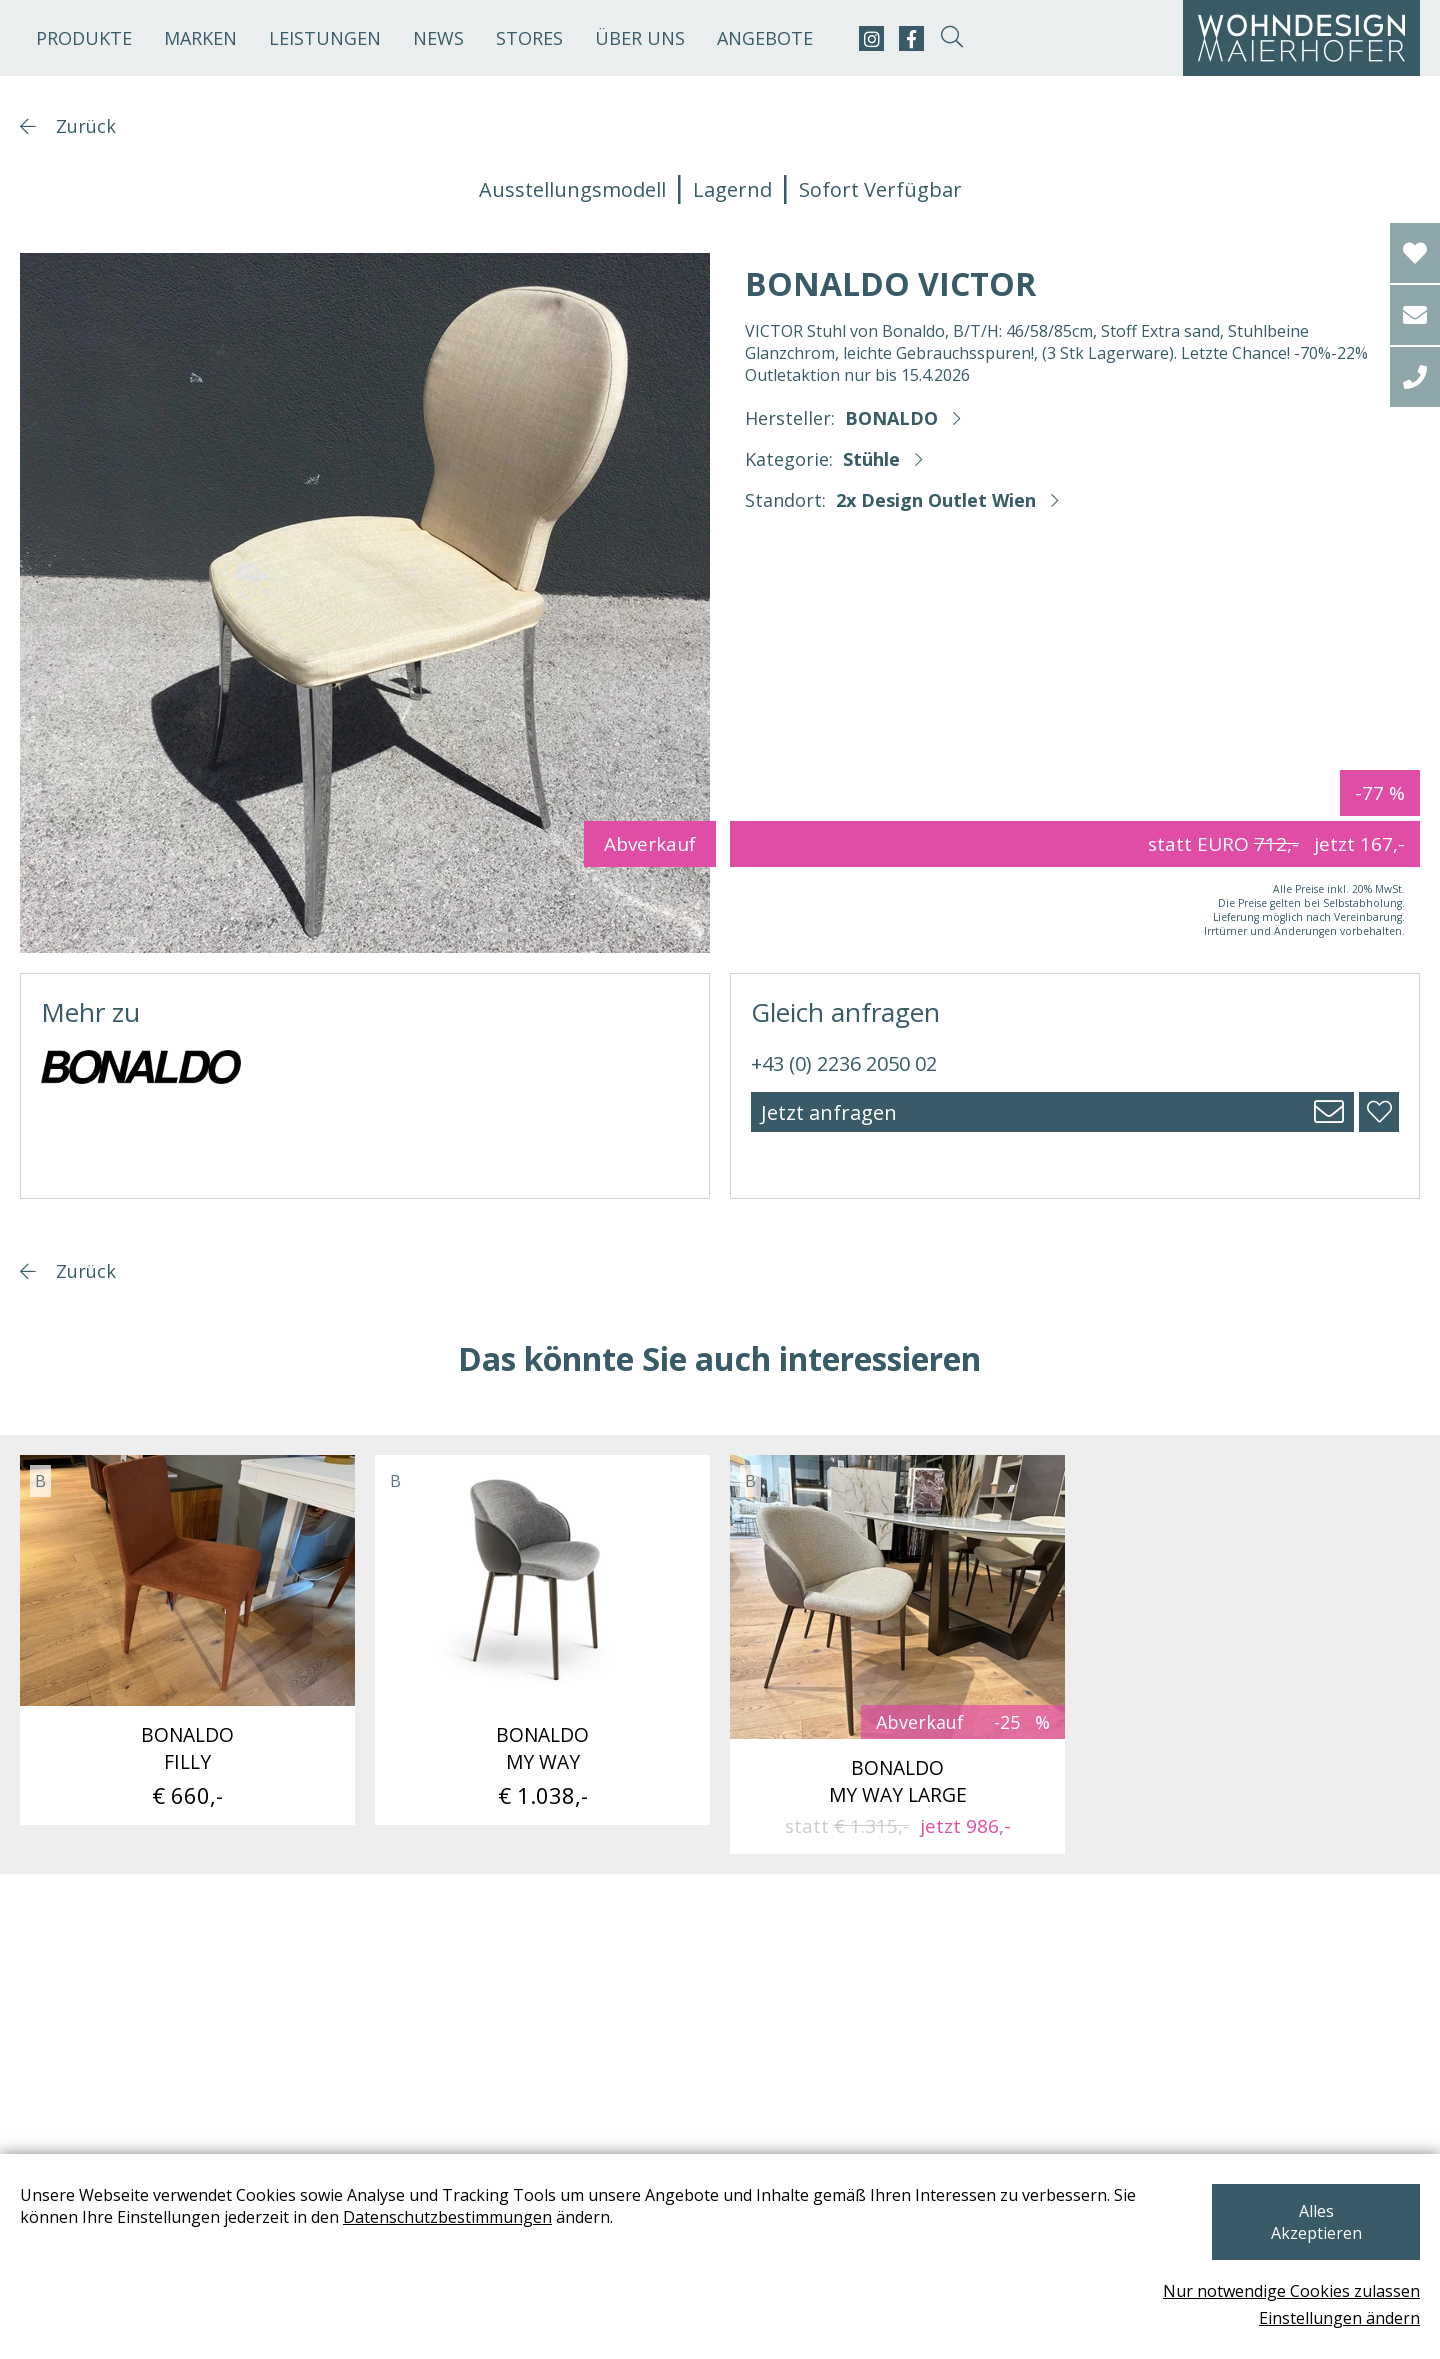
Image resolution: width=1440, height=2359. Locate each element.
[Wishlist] (1415, 253)
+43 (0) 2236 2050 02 (844, 1063)
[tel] (1415, 377)
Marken (200, 38)
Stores (529, 38)
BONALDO (891, 418)
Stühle (871, 459)
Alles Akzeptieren (1314, 2233)
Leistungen (325, 38)
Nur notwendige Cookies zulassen (1291, 2291)
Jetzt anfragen (829, 1112)
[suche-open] (951, 38)
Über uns (640, 38)
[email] (1415, 315)
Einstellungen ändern (1339, 2318)
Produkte (84, 38)
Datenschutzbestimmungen (447, 2239)
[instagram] (871, 38)
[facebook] (911, 38)
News (438, 38)
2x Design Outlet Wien (936, 500)
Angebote (765, 38)
